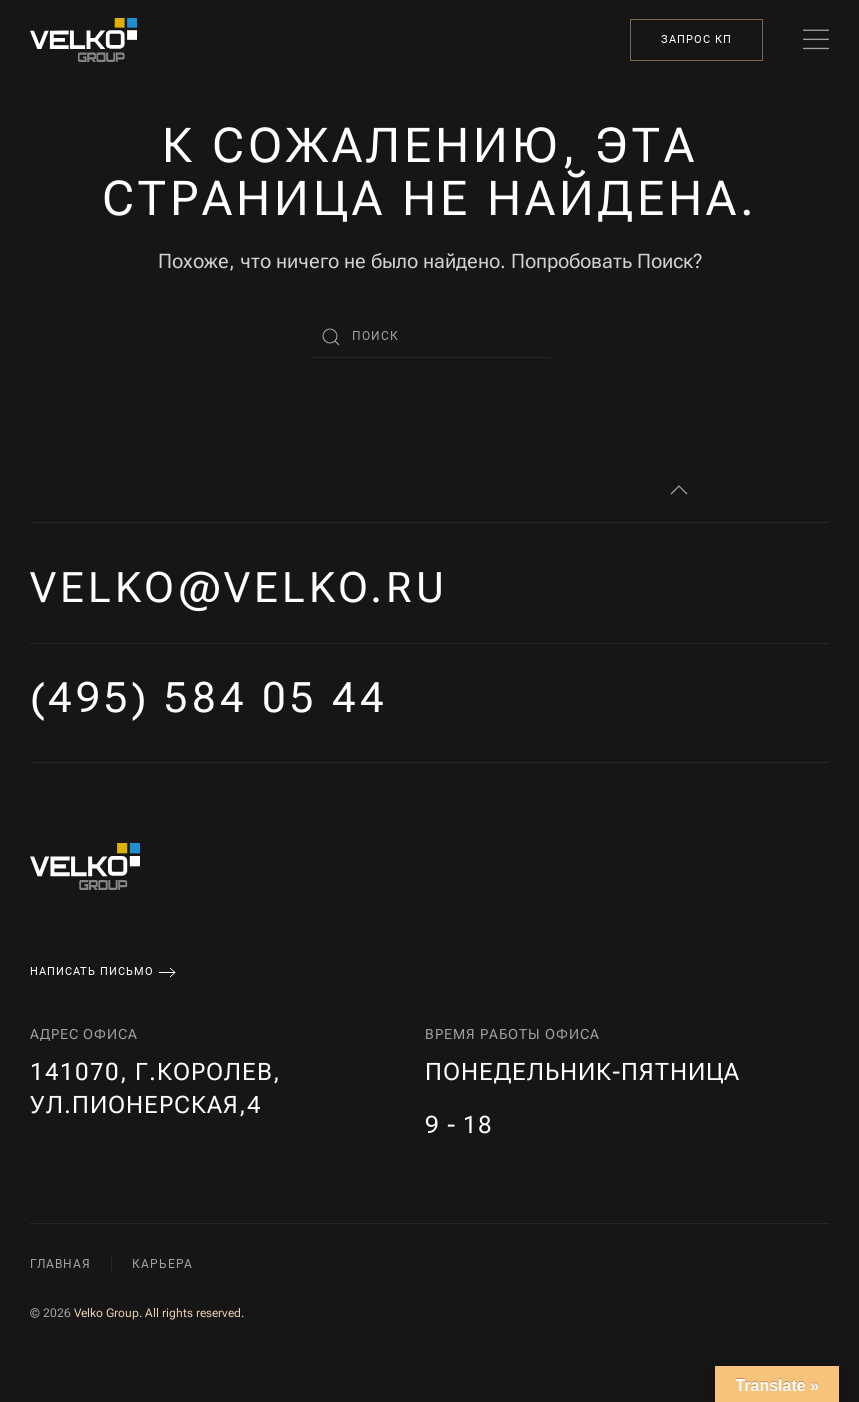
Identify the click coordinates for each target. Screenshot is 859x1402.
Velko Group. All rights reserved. (159, 1313)
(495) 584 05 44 (209, 697)
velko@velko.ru (239, 587)
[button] (816, 40)
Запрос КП (696, 39)
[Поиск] (430, 337)
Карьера (162, 1264)
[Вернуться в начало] (83, 40)
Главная (60, 1264)
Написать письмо (92, 971)
